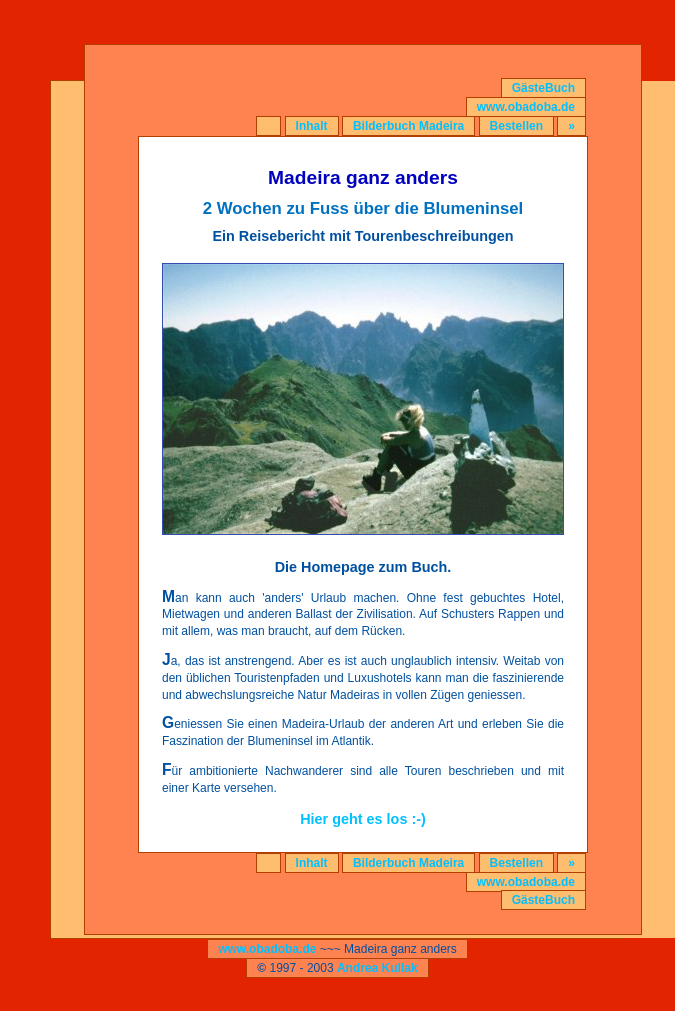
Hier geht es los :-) (363, 819)
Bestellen (516, 126)
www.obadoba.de (526, 107)
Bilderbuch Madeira (408, 126)
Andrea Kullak (377, 968)
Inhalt (312, 126)
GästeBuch (543, 88)
